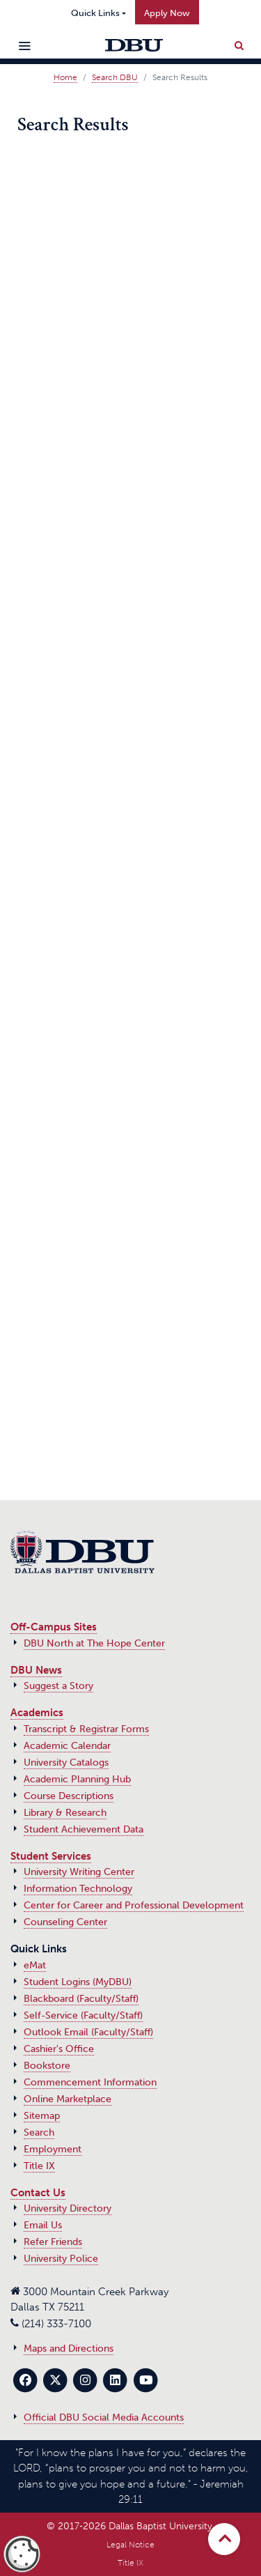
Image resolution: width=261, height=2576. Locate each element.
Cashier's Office (59, 2049)
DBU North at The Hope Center (94, 1643)
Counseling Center (65, 1922)
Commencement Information (90, 2082)
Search (39, 2132)
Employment (52, 2149)
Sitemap (42, 2116)
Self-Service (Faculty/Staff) (83, 2015)
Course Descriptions (68, 1796)
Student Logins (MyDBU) (78, 1982)
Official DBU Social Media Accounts (104, 2417)
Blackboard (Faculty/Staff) (81, 1999)
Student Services (50, 1856)
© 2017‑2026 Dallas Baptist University (129, 2526)
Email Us (43, 2225)
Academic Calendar (67, 1746)
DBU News (36, 1670)
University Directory (67, 2208)
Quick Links (95, 13)
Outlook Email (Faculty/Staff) (88, 2032)
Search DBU (115, 77)
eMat (35, 1965)
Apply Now (167, 13)
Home (65, 77)
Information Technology (78, 1889)
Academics (36, 1712)
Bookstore (47, 2066)
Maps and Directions (68, 2348)
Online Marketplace (67, 2099)
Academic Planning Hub (77, 1779)
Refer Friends (53, 2242)
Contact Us (37, 2192)
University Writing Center (79, 1872)
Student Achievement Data (83, 1829)
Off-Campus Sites (53, 1627)
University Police (61, 2259)
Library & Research (65, 1813)
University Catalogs (66, 1762)
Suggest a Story (58, 1686)
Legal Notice (130, 2545)
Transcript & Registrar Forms (86, 1729)
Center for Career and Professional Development (134, 1905)
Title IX (39, 2166)
